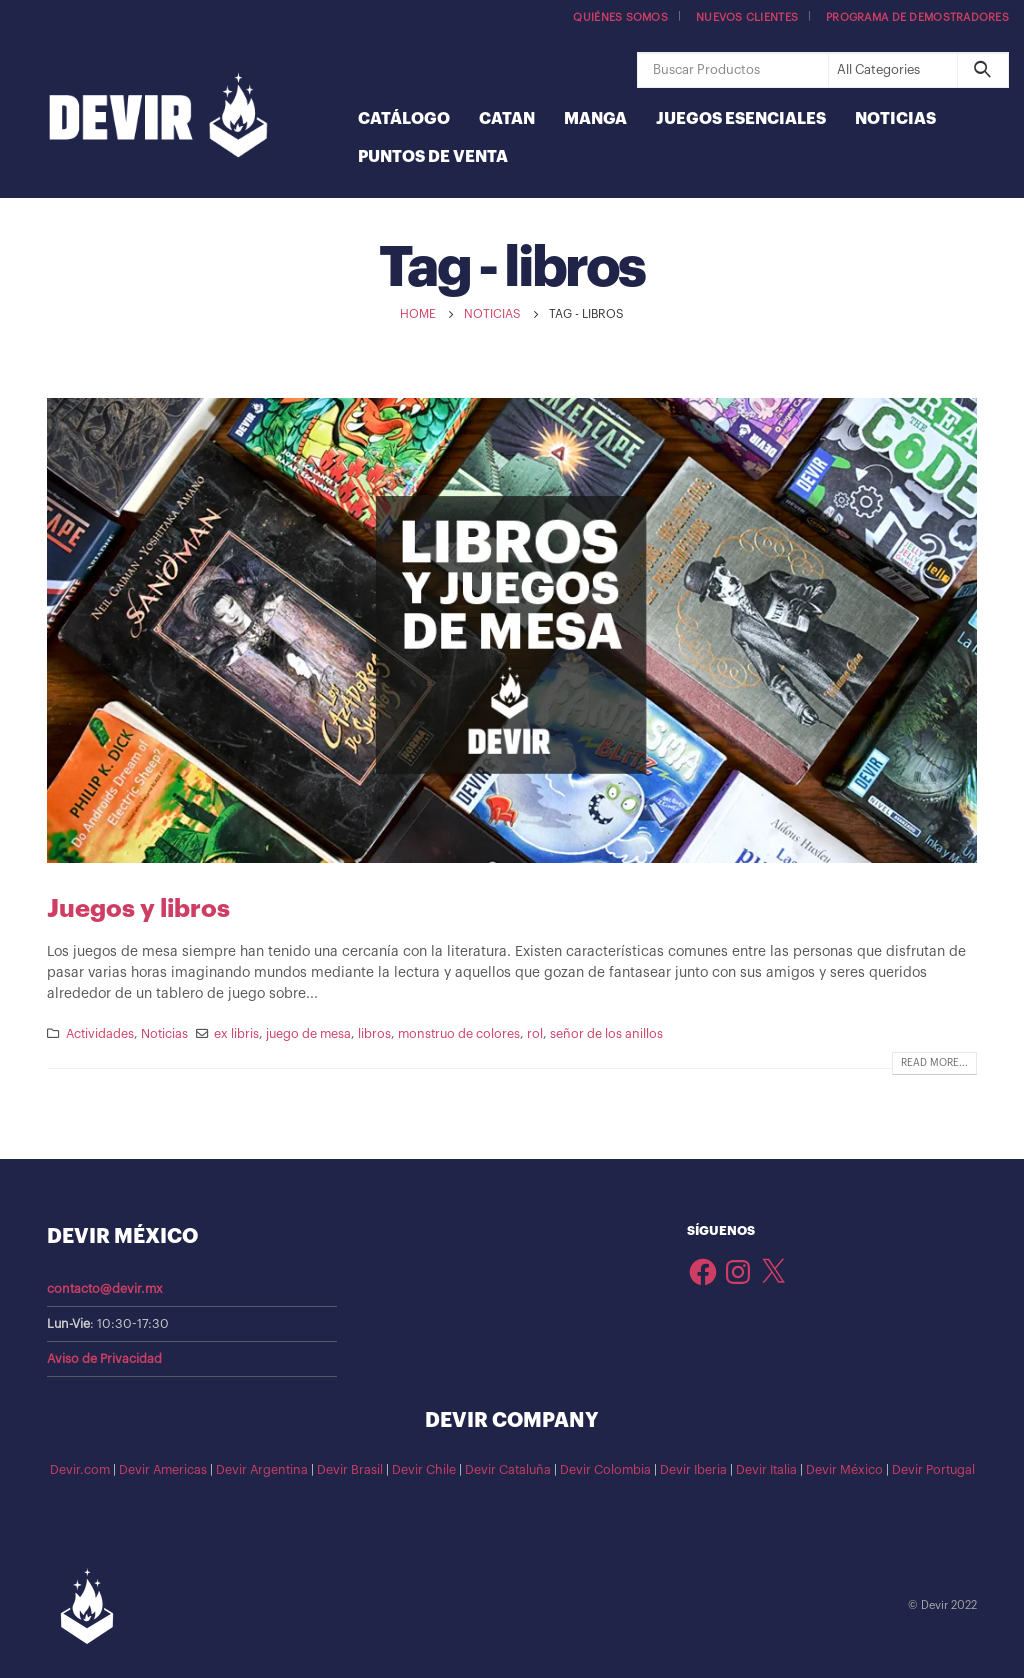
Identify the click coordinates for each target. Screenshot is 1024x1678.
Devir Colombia (605, 1470)
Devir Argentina (262, 1470)
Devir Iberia (693, 1470)
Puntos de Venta (433, 157)
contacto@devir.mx (105, 1289)
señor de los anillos (606, 1034)
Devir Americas (163, 1470)
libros (374, 1034)
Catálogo (404, 119)
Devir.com (80, 1470)
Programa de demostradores (917, 17)
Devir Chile (424, 1470)
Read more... (934, 1063)
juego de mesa (308, 1034)
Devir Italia (766, 1470)
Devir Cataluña (508, 1470)
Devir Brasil (350, 1470)
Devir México (844, 1470)
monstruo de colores (459, 1034)
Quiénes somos (620, 17)
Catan (507, 119)
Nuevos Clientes (747, 17)
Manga (595, 119)
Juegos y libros (138, 908)
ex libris (236, 1034)
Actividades (100, 1034)
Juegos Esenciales (741, 119)
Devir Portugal (933, 1470)
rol (535, 1034)
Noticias (895, 119)
